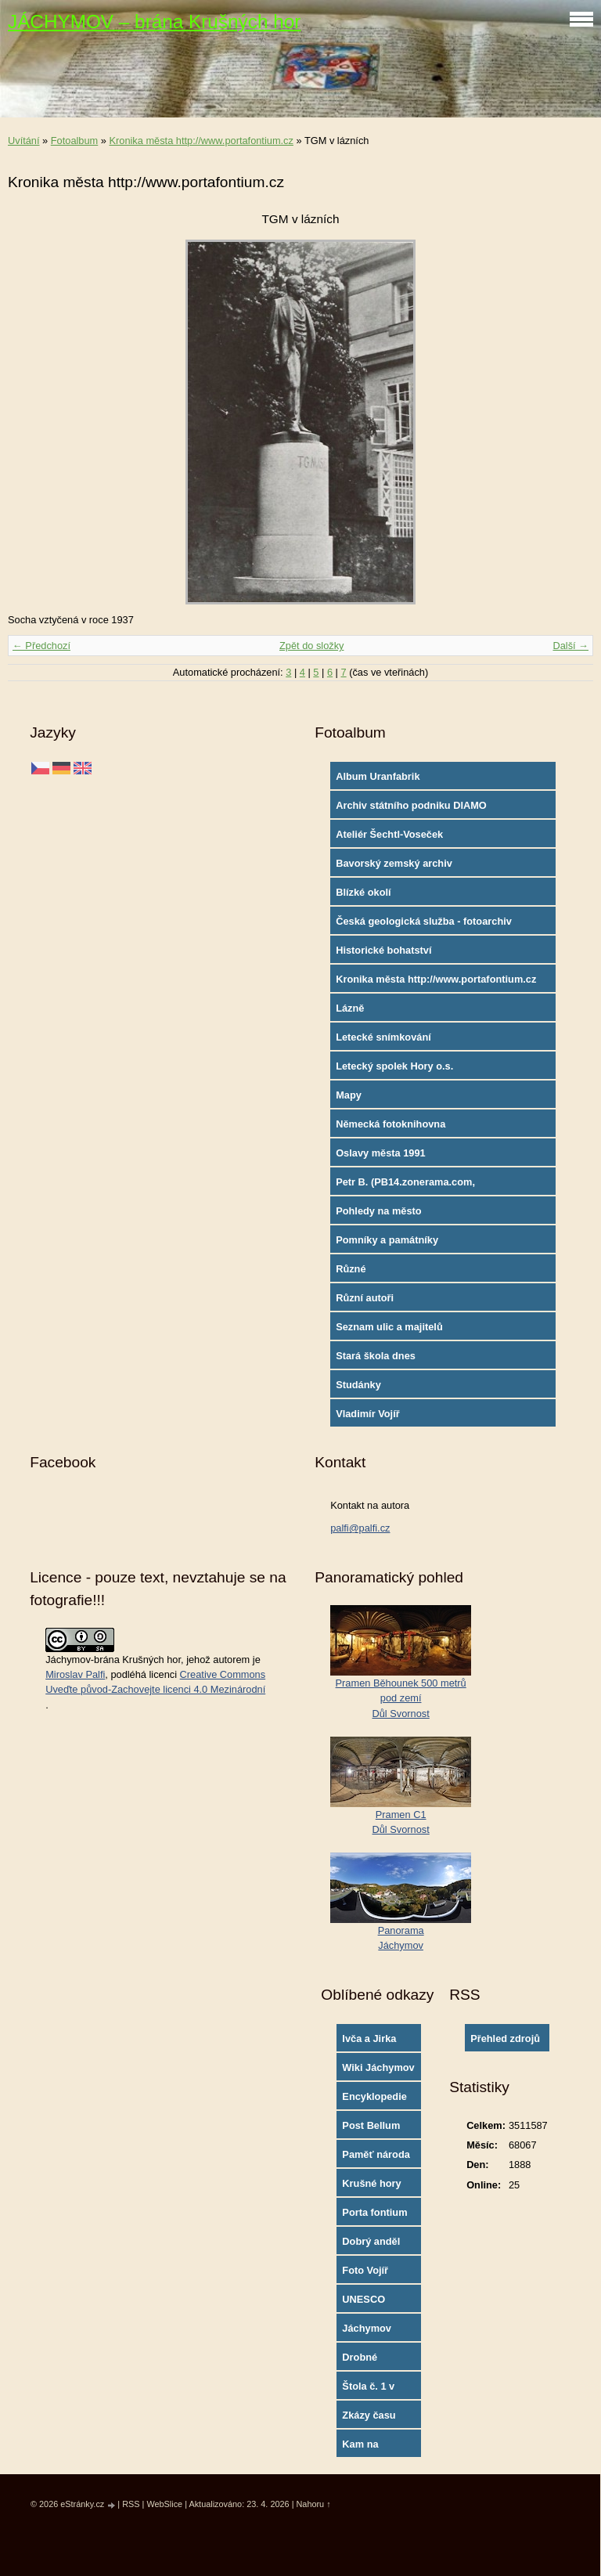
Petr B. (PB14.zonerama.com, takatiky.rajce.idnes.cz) (405, 1185)
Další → (570, 645)
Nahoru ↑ (313, 2504)
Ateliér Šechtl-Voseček (389, 834)
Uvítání (24, 140)
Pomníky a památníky (387, 1240)
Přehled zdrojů (505, 2038)
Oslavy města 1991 (381, 1153)
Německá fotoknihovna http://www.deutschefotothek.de (412, 1127)
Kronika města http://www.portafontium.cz (201, 140)
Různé (350, 1269)
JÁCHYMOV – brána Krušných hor (154, 21)
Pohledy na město (379, 1211)
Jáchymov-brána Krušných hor (113, 1659)
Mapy (349, 1095)
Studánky (358, 1385)
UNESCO (363, 2299)
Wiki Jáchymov (378, 2067)
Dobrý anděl (371, 2241)
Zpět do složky (311, 645)
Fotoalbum (74, 140)
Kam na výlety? (360, 2447)
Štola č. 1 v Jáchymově (369, 2389)
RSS (130, 2504)
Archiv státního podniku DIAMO (411, 805)
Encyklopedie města (374, 2100)
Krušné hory (371, 2183)
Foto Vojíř (365, 2270)
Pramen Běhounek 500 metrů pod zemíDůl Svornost (401, 1698)
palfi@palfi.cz (360, 1528)
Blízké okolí (363, 892)
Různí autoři (365, 1298)
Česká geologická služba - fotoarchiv (424, 921)
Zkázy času (368, 2415)
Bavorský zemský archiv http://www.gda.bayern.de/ (398, 866)
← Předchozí (41, 645)
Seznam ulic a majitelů (389, 1327)
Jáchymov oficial (366, 2331)
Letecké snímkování (383, 1037)
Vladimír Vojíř (368, 1414)
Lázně (350, 1008)
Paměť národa (376, 2154)
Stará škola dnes (376, 1356)
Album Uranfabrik (377, 776)
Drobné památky (362, 2360)
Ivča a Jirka (369, 2038)
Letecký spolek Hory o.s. (394, 1066)
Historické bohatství (383, 950)
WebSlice (164, 2504)
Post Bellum (371, 2125)
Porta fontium (374, 2212)
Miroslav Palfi (75, 1674)
